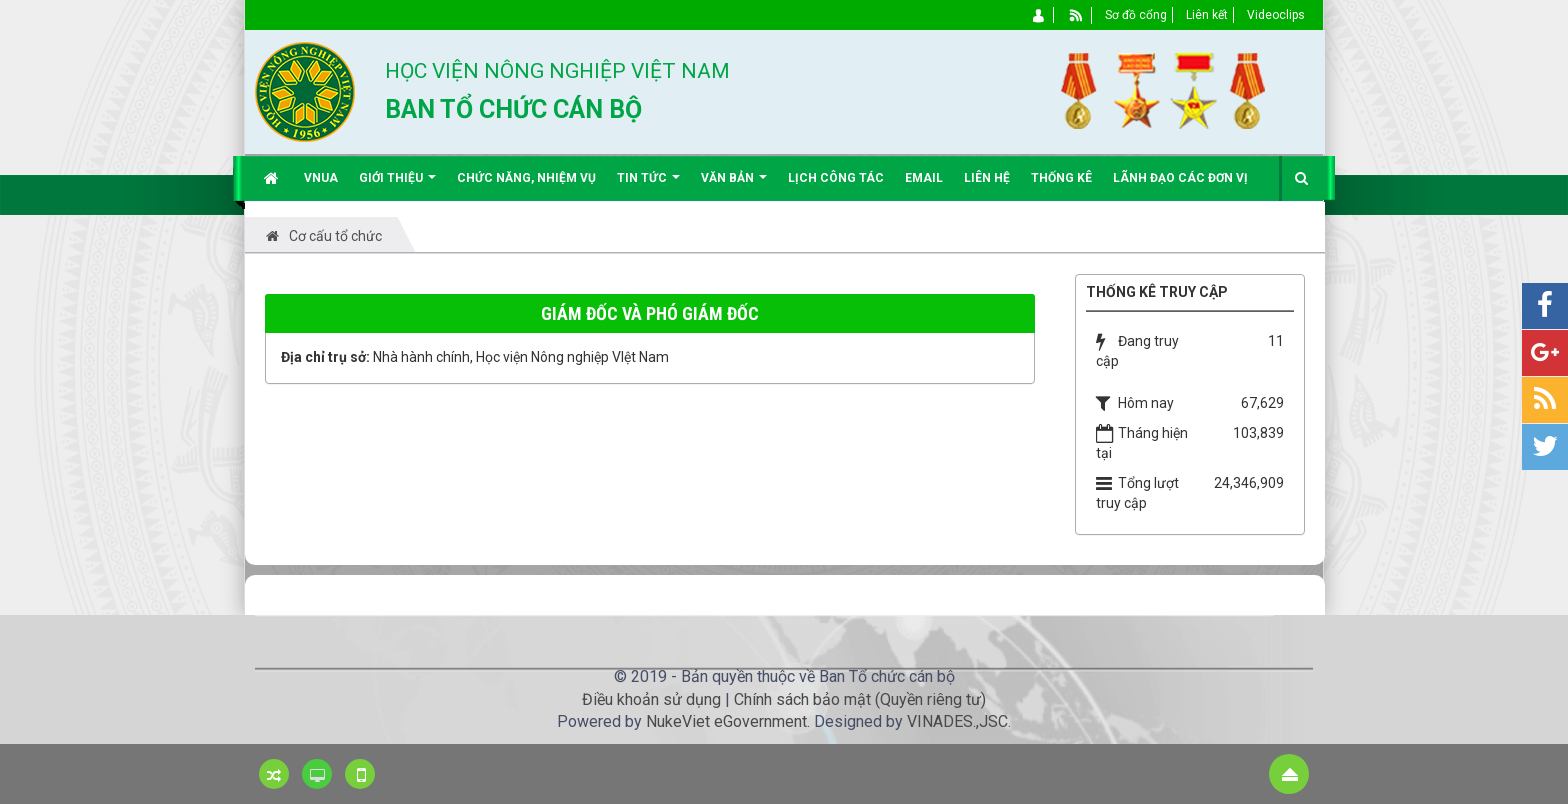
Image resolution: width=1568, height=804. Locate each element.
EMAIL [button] (924, 178)
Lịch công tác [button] (836, 178)
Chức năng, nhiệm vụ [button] (526, 178)
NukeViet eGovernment (726, 721)
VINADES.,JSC (957, 721)
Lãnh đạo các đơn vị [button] (1180, 178)
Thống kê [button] (1061, 178)
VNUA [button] (321, 178)
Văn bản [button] (734, 185)
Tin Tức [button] (648, 185)
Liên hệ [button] (987, 178)
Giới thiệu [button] (397, 185)
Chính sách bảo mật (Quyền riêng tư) (860, 699)
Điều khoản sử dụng (651, 699)
